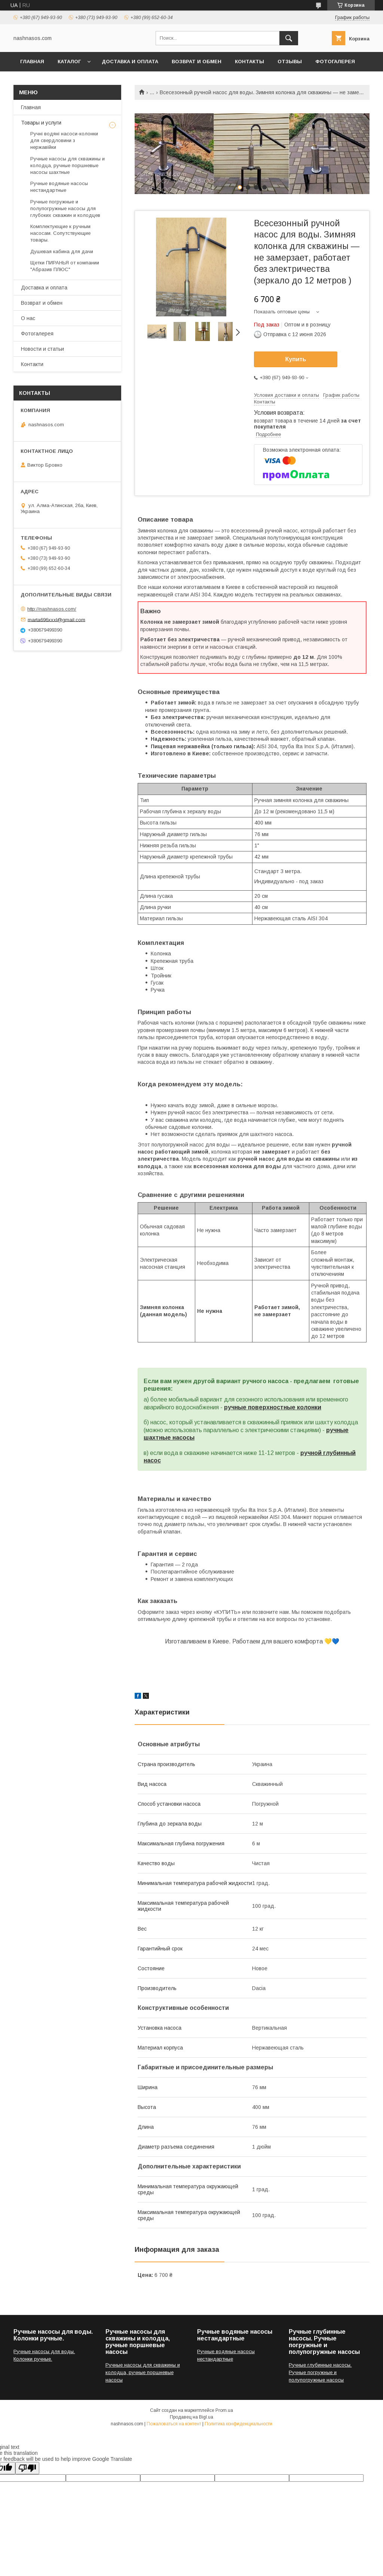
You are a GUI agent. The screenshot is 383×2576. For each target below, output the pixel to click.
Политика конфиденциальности (238, 2423)
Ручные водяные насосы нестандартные (59, 187)
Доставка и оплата (130, 61)
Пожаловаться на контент (174, 2423)
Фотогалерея (335, 61)
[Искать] (288, 38)
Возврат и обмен (196, 61)
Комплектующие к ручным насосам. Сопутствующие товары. (60, 233)
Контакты (249, 61)
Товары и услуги (41, 123)
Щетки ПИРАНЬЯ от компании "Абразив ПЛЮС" (64, 266)
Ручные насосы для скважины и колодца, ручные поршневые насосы (142, 2372)
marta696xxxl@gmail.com (56, 619)
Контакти (32, 364)
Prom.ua (224, 2410)
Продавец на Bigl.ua (191, 2417)
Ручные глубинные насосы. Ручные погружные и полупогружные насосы (320, 2372)
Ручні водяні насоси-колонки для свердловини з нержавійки (64, 140)
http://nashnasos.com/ (51, 609)
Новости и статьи (42, 349)
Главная (32, 61)
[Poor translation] (27, 2468)
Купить (295, 359)
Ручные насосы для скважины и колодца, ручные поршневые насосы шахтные (67, 165)
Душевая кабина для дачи (61, 251)
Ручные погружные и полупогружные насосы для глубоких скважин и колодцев (65, 208)
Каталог (69, 61)
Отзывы (290, 61)
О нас (28, 318)
